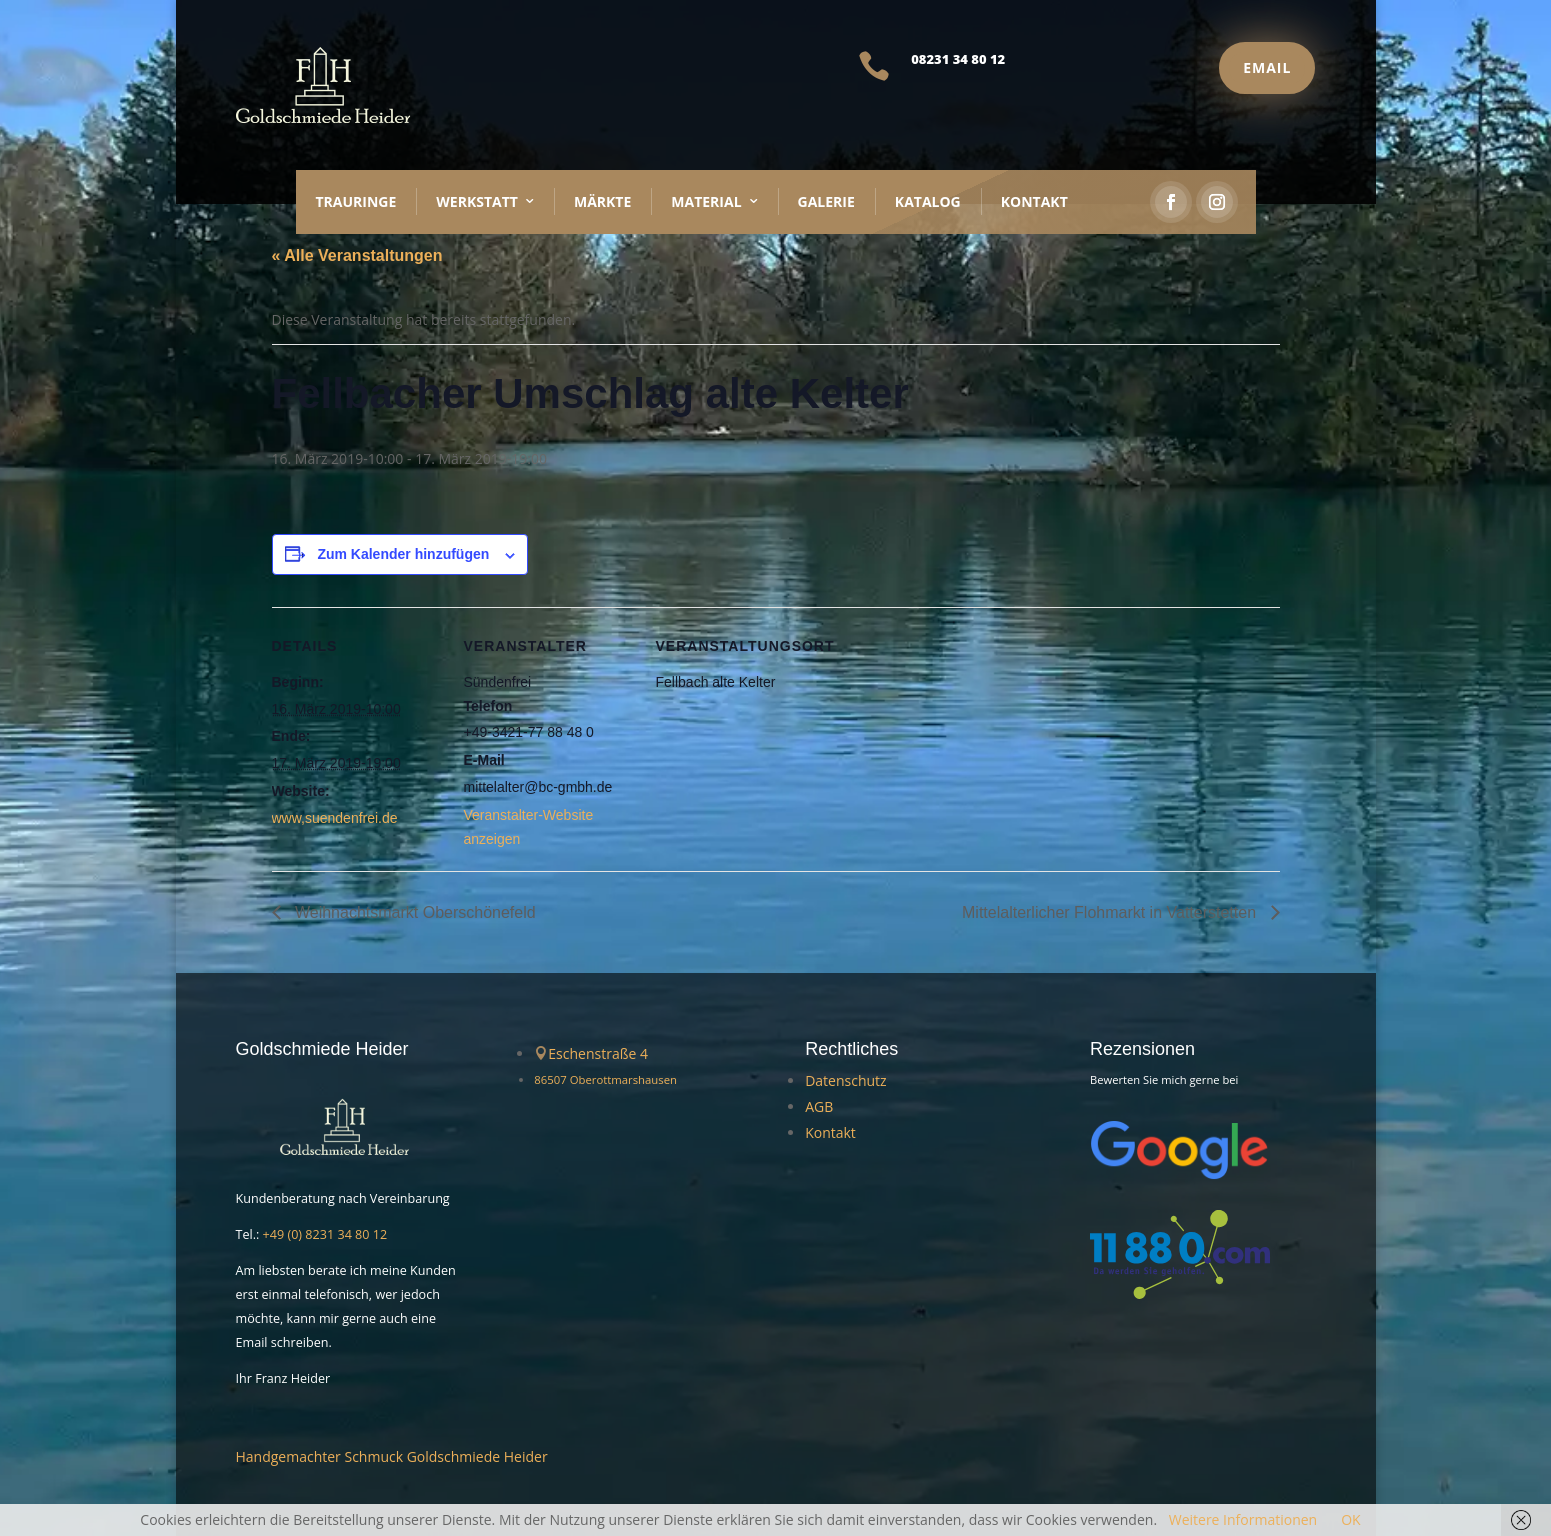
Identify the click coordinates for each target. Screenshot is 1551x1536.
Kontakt (1034, 201)
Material (706, 201)
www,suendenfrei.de (335, 818)
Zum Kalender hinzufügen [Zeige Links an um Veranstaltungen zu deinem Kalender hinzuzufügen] (403, 554)
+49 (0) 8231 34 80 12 (325, 1234)
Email (1267, 67)
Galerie (826, 201)
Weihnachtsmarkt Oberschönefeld (413, 912)
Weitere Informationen (1243, 1519)
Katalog (928, 201)
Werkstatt (477, 201)
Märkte (602, 201)
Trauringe (356, 201)
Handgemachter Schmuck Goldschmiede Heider (392, 1456)
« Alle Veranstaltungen (357, 255)
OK (1350, 1519)
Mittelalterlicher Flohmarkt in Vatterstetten (1111, 912)
